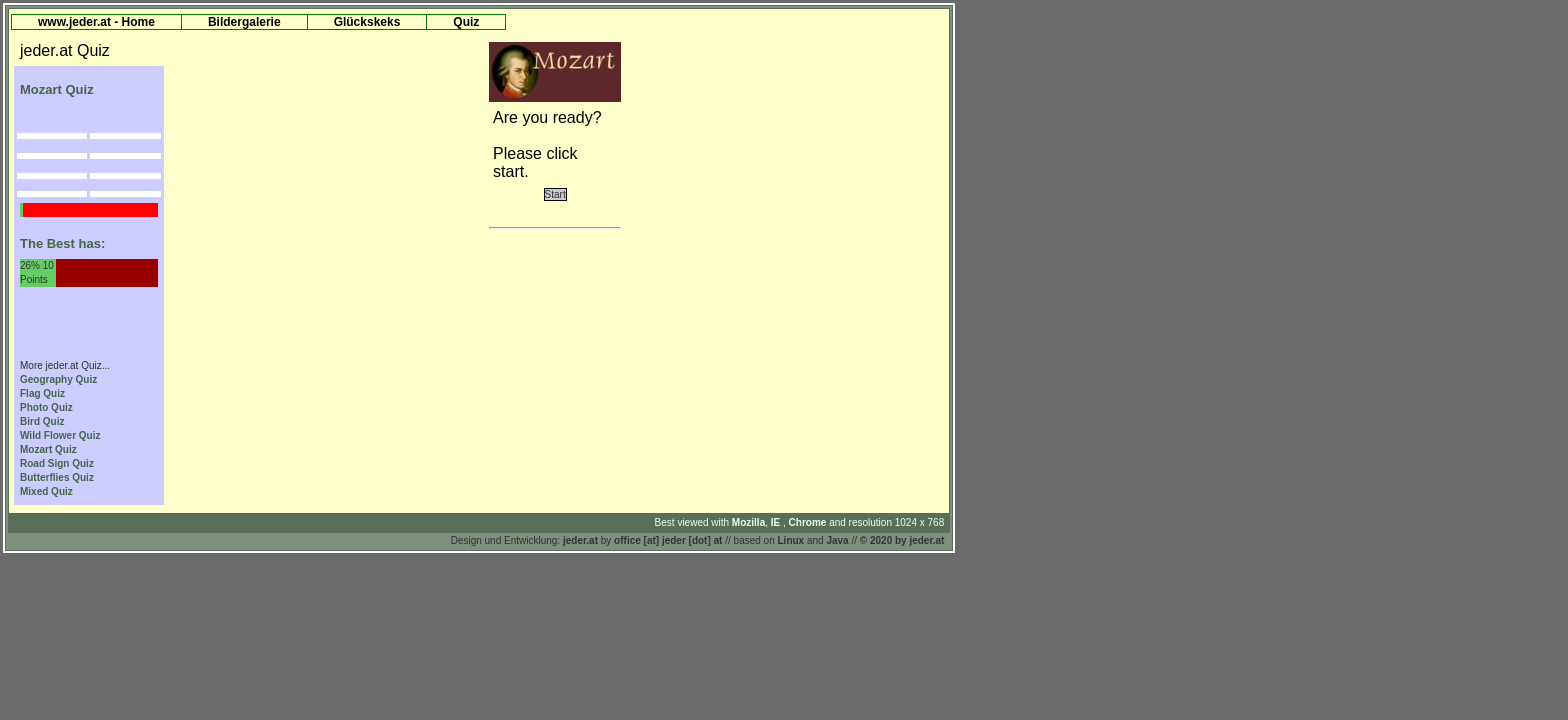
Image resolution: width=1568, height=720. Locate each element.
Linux (791, 540)
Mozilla (748, 522)
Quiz (466, 22)
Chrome (809, 522)
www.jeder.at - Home (96, 22)
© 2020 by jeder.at (902, 540)
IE (777, 522)
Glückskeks (367, 22)
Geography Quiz (58, 379)
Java (837, 540)
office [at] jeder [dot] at (668, 540)
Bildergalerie (244, 22)
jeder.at (580, 540)
